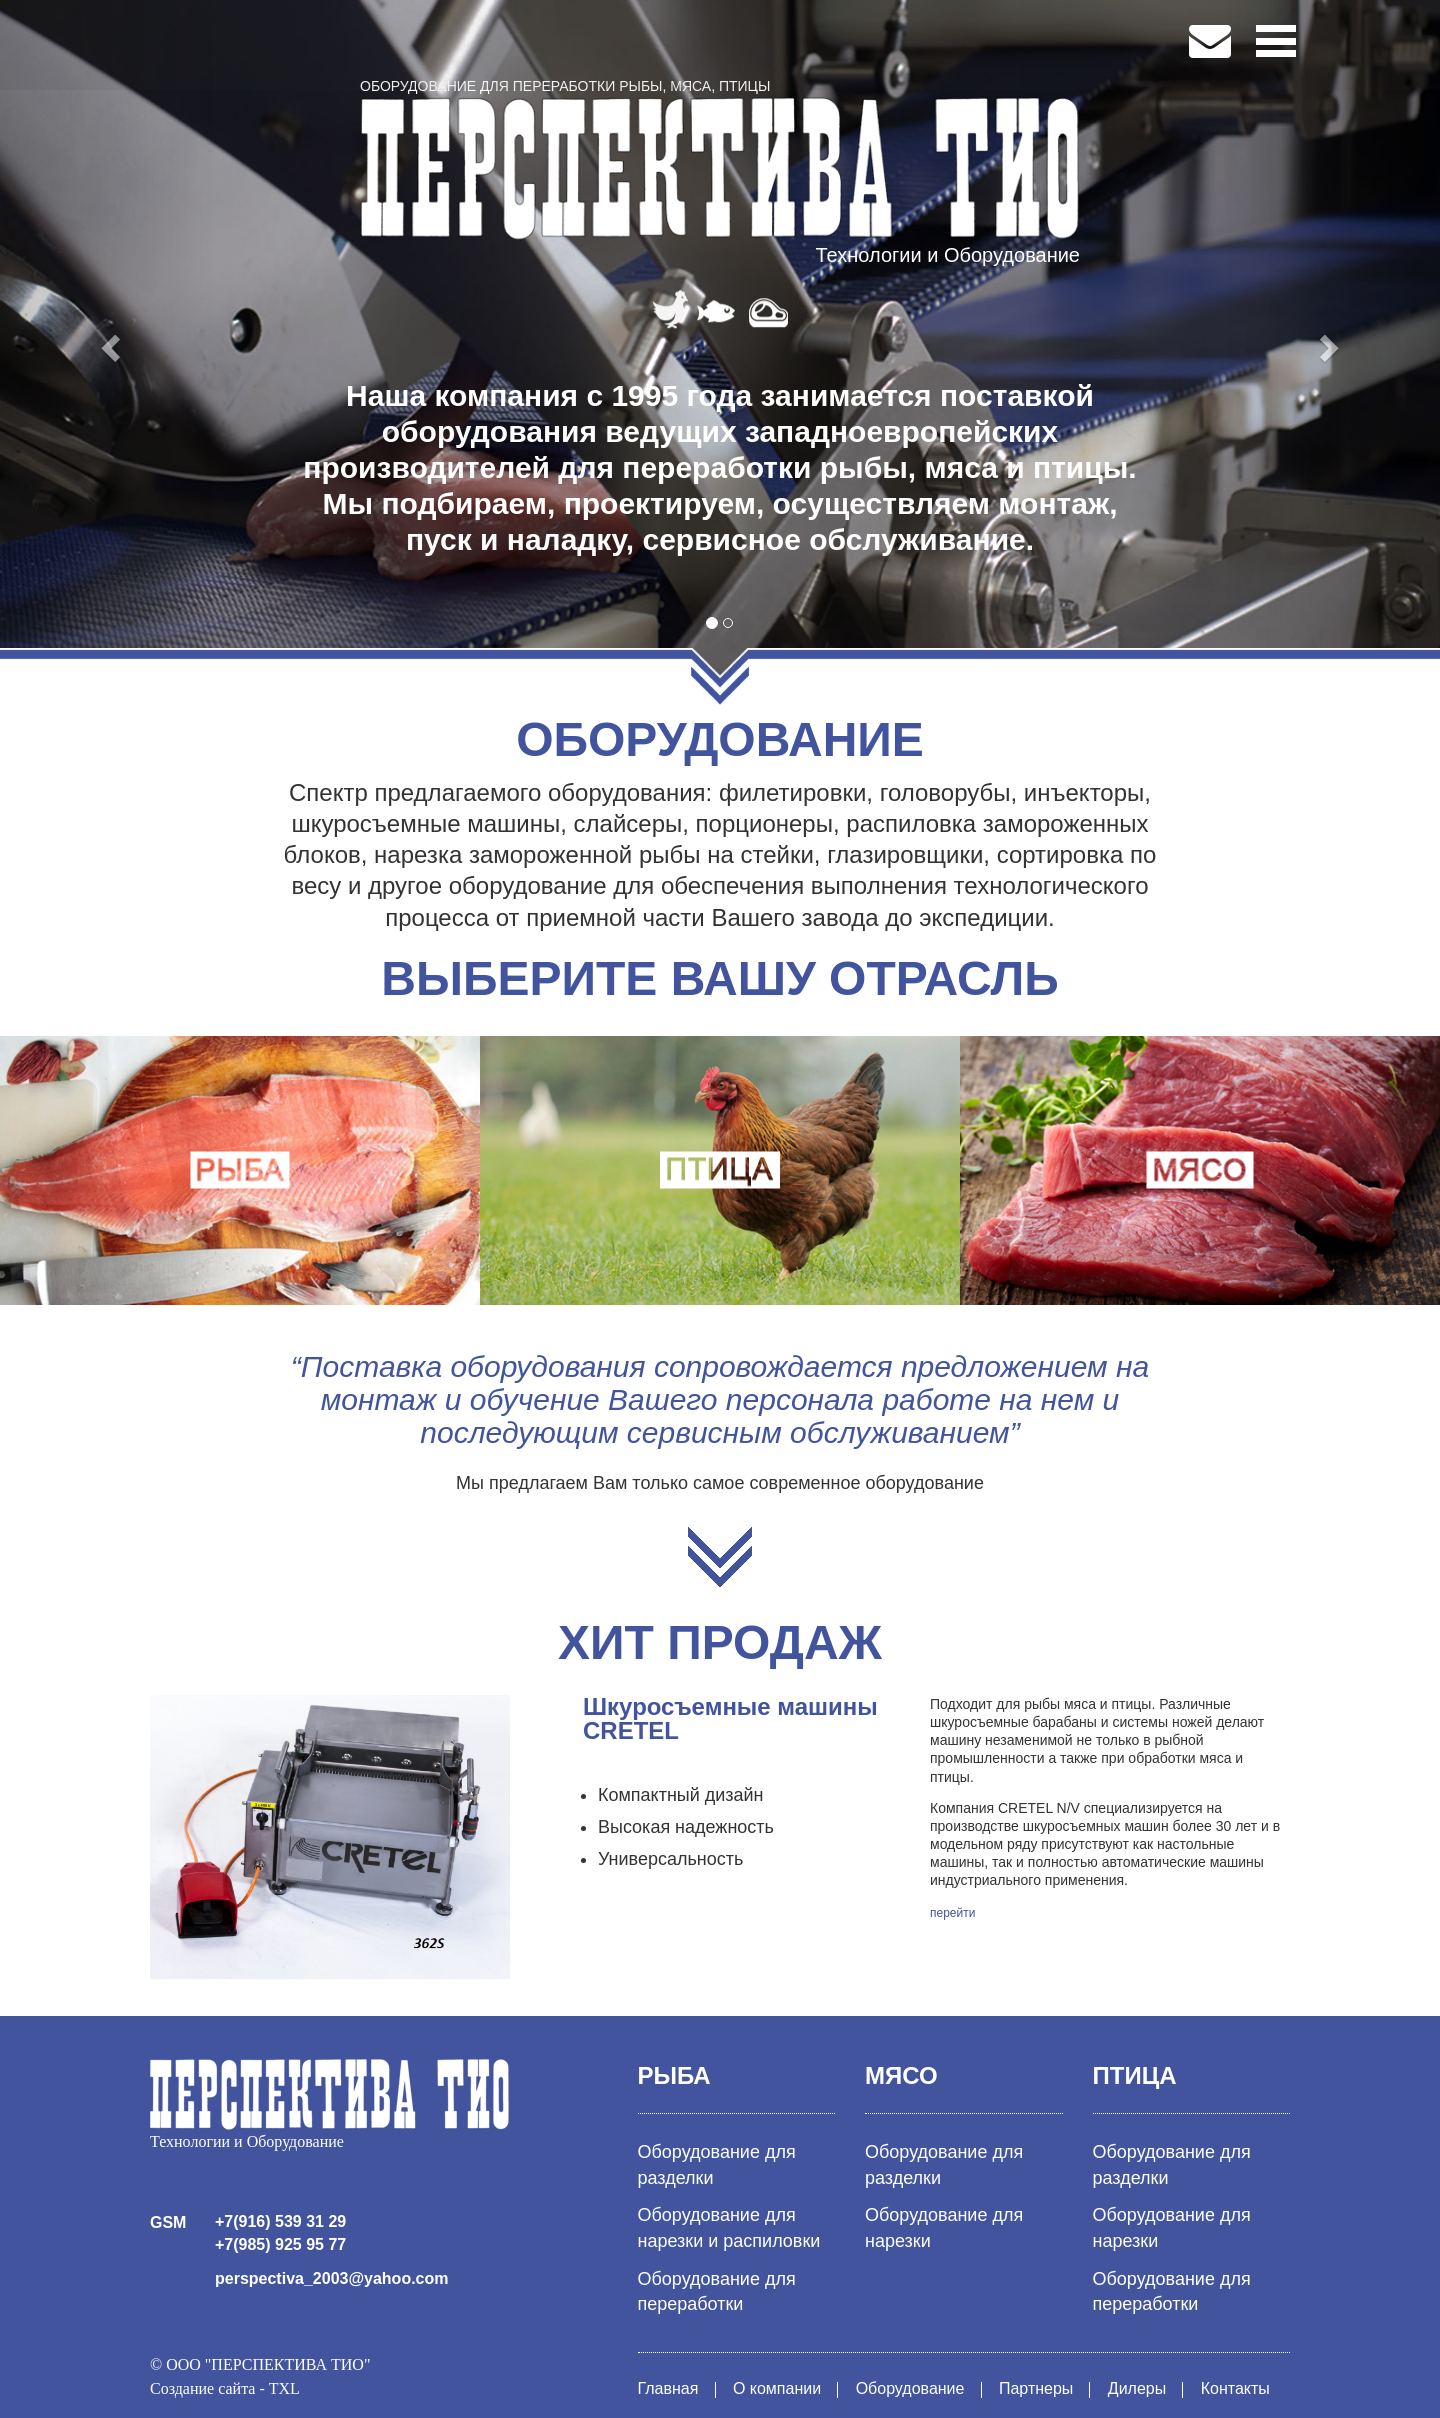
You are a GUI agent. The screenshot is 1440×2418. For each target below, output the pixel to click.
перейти (952, 1913)
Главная (668, 2388)
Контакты (1235, 2388)
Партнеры (1036, 2388)
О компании (777, 2388)
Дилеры (1137, 2388)
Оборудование (910, 2388)
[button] (108, 342)
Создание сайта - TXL (225, 2388)
